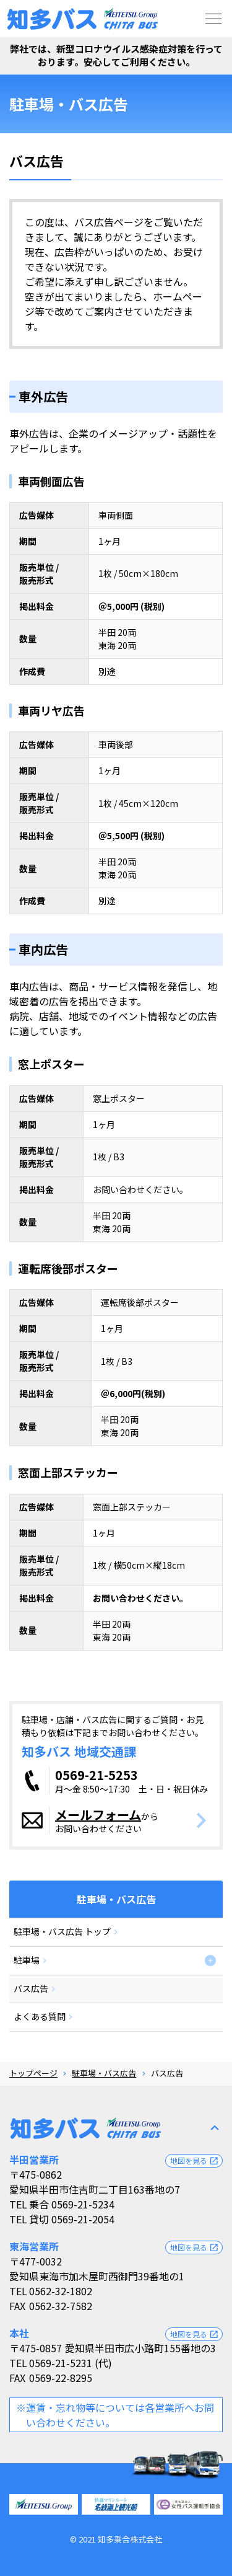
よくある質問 (40, 2016)
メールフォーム (98, 1815)
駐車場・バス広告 (104, 2073)
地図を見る (194, 2160)
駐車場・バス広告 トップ (62, 1931)
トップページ (33, 2073)
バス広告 (31, 1988)
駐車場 (27, 1960)
